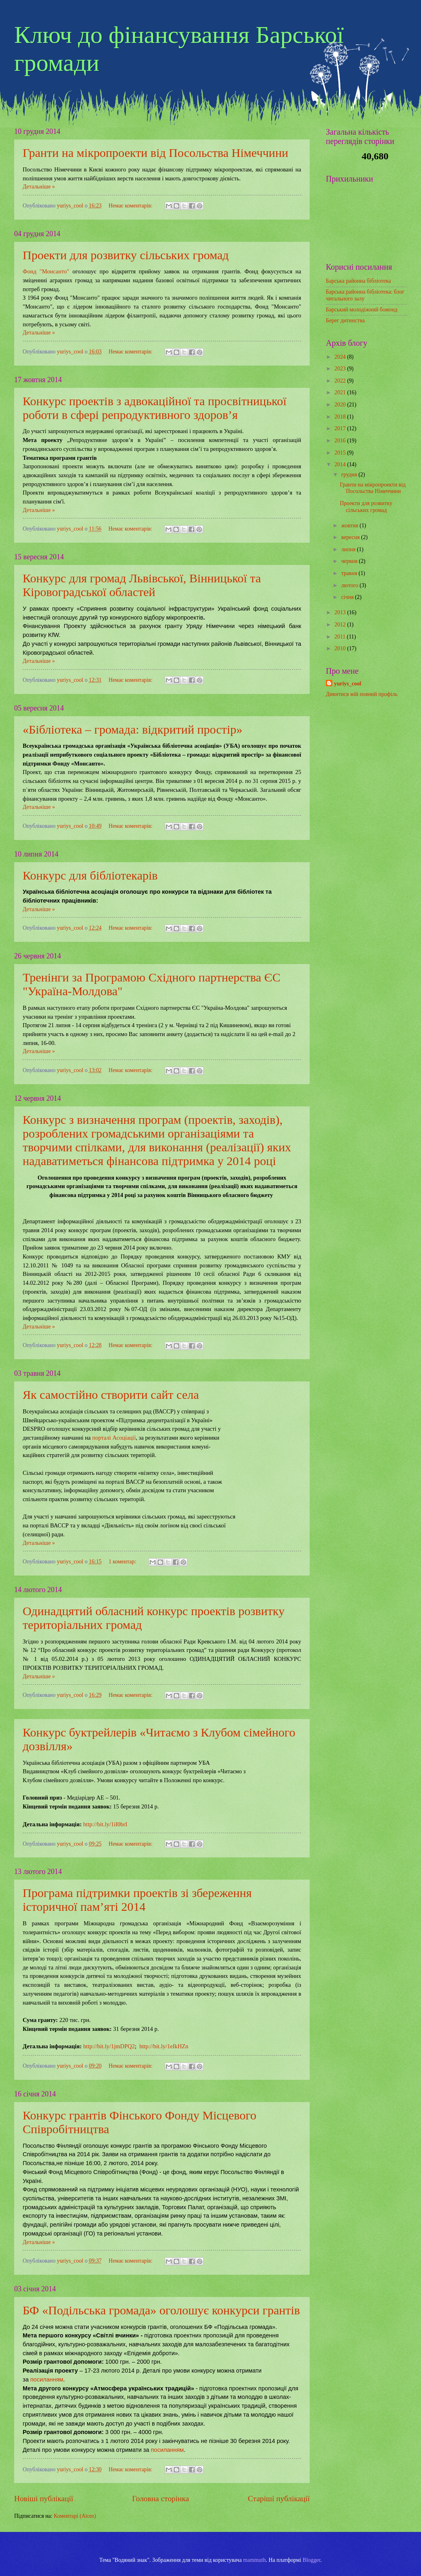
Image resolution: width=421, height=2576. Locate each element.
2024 (340, 357)
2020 (340, 405)
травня (350, 573)
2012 (340, 625)
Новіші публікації (43, 2498)
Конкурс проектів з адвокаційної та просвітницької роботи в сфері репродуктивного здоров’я (154, 407)
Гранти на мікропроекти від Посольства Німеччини (155, 152)
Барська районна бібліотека (358, 281)
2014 (340, 464)
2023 (340, 369)
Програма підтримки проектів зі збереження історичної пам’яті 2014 (137, 1899)
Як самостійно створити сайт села (111, 1394)
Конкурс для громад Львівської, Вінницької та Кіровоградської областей (142, 585)
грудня (350, 475)
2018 (340, 417)
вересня (351, 537)
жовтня (350, 525)
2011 (340, 637)
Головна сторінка (160, 2498)
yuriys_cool (347, 684)
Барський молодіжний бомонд (362, 310)
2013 (340, 612)
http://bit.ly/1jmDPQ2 (109, 2046)
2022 (340, 381)
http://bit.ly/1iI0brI (105, 1824)
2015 (340, 453)
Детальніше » (39, 187)
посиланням (47, 2379)
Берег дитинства (345, 320)
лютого (350, 585)
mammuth (254, 2560)
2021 (340, 392)
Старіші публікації (279, 2498)
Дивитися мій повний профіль (362, 694)
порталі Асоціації (114, 1437)
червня (350, 561)
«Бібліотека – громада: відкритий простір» (132, 729)
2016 (340, 441)
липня (349, 549)
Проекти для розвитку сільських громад (126, 255)
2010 (340, 648)
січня (348, 597)
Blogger (312, 2560)
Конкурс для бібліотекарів (90, 875)
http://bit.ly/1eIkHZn (163, 2046)
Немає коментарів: (131, 206)
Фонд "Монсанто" (46, 271)
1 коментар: (123, 1562)
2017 (340, 428)
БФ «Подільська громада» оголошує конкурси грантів (161, 2310)
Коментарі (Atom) (75, 2516)
